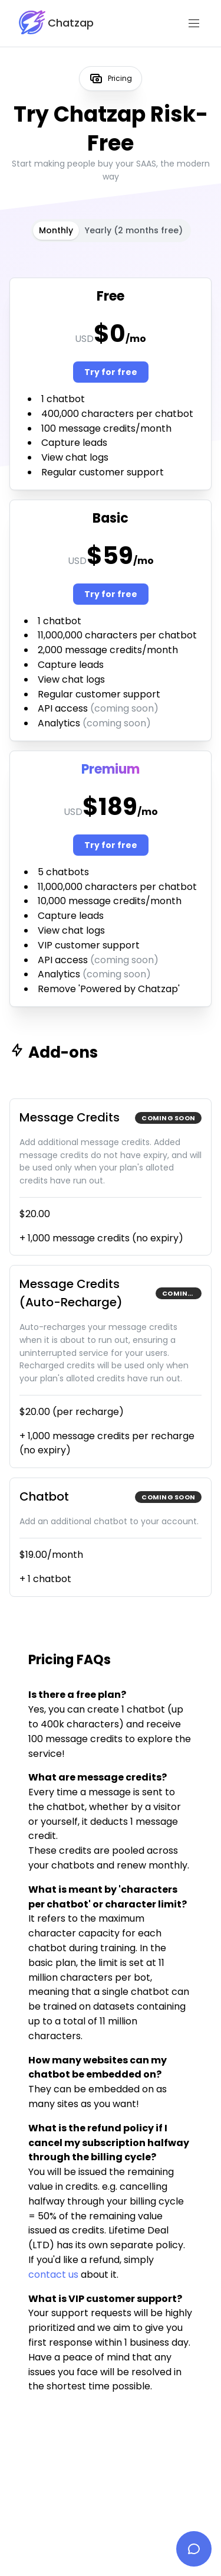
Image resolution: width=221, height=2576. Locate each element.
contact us (53, 2274)
